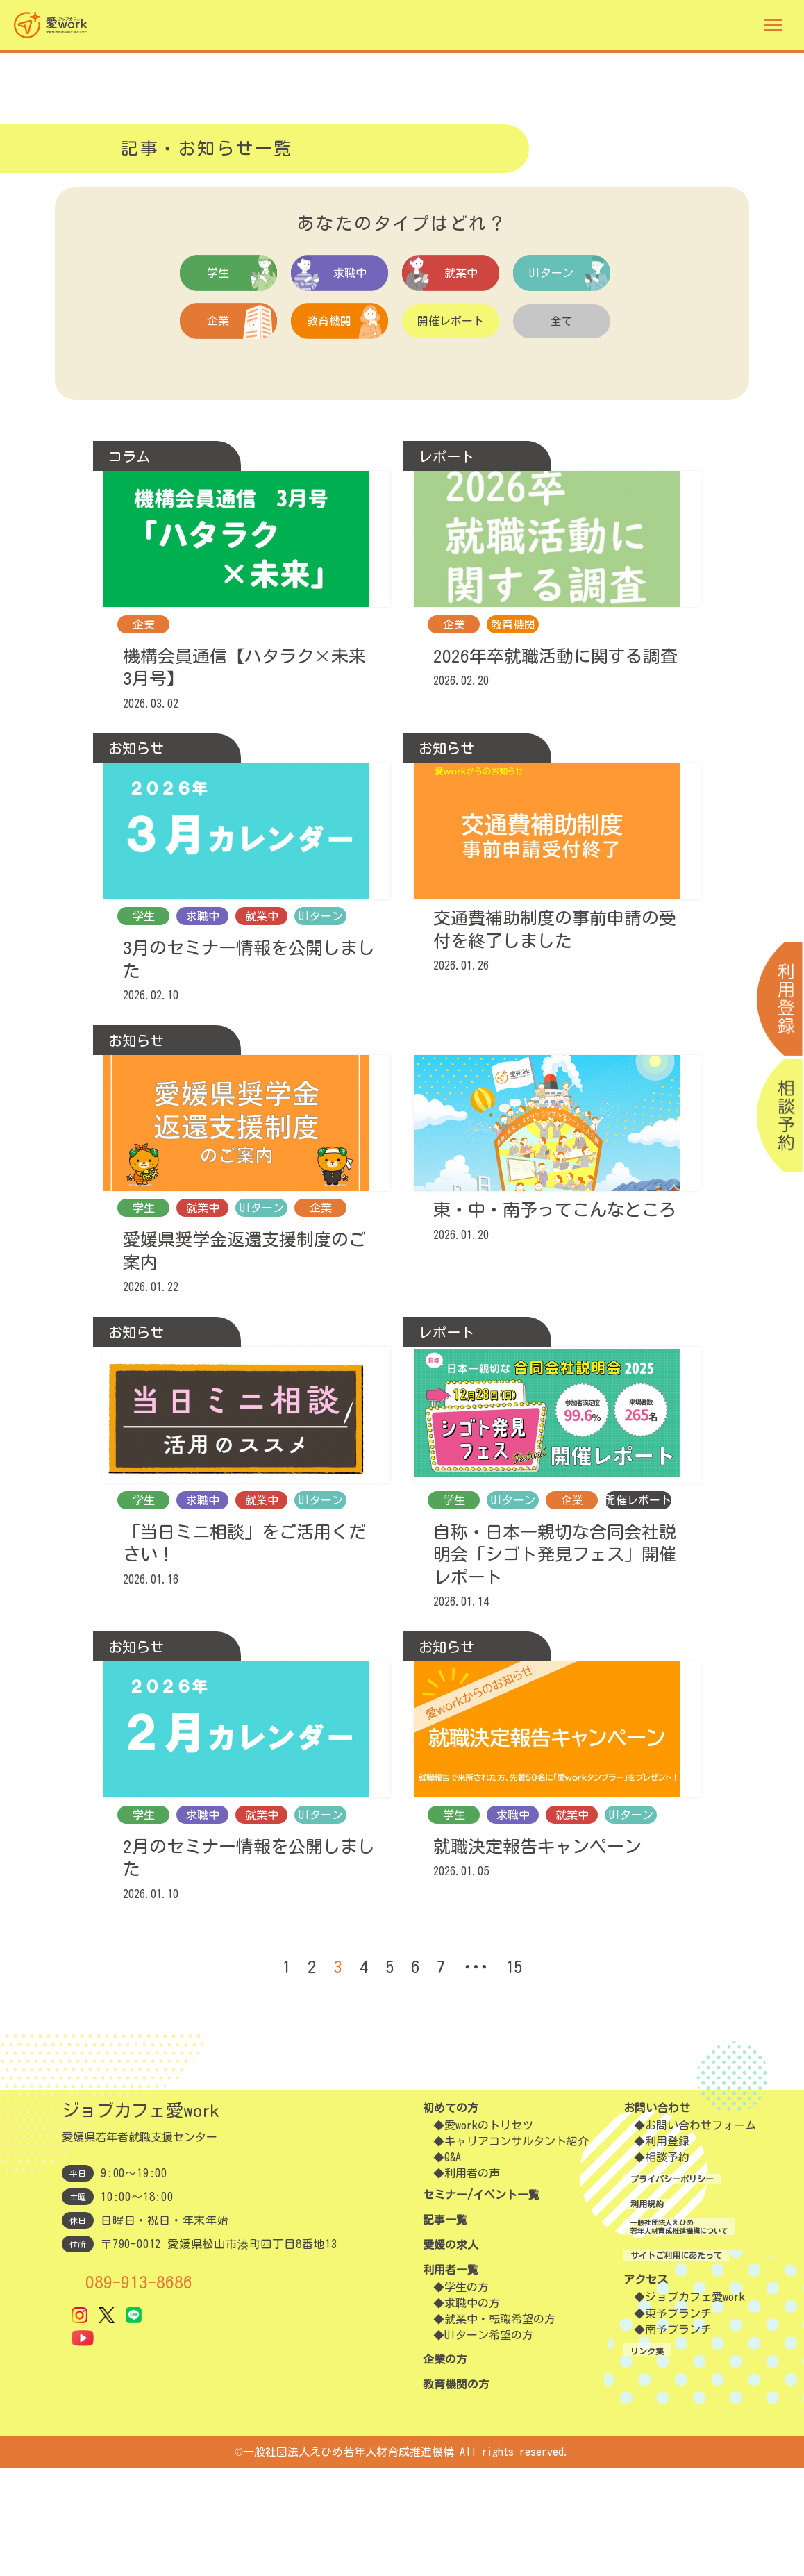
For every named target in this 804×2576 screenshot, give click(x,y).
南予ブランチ (655, 2449)
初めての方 (450, 2216)
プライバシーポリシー (656, 2287)
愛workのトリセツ (488, 2233)
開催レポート (450, 322)
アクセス (623, 2400)
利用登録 (644, 2249)
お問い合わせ (634, 2216)
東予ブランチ (655, 2433)
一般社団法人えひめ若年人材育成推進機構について (678, 2344)
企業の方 (445, 2467)
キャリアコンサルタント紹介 (516, 2249)
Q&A (452, 2265)
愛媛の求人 (450, 2353)
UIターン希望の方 (488, 2443)
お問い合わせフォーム (677, 2233)
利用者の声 (472, 2282)
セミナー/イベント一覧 (481, 2303)
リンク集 (623, 2470)
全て (562, 322)
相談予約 (644, 2265)
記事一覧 (445, 2328)
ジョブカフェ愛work (672, 2417)
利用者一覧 (450, 2378)
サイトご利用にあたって (662, 2375)
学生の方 (466, 2395)
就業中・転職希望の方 (499, 2427)
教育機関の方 (456, 2492)
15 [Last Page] (519, 2075)
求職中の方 (472, 2411)
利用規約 (623, 2312)
